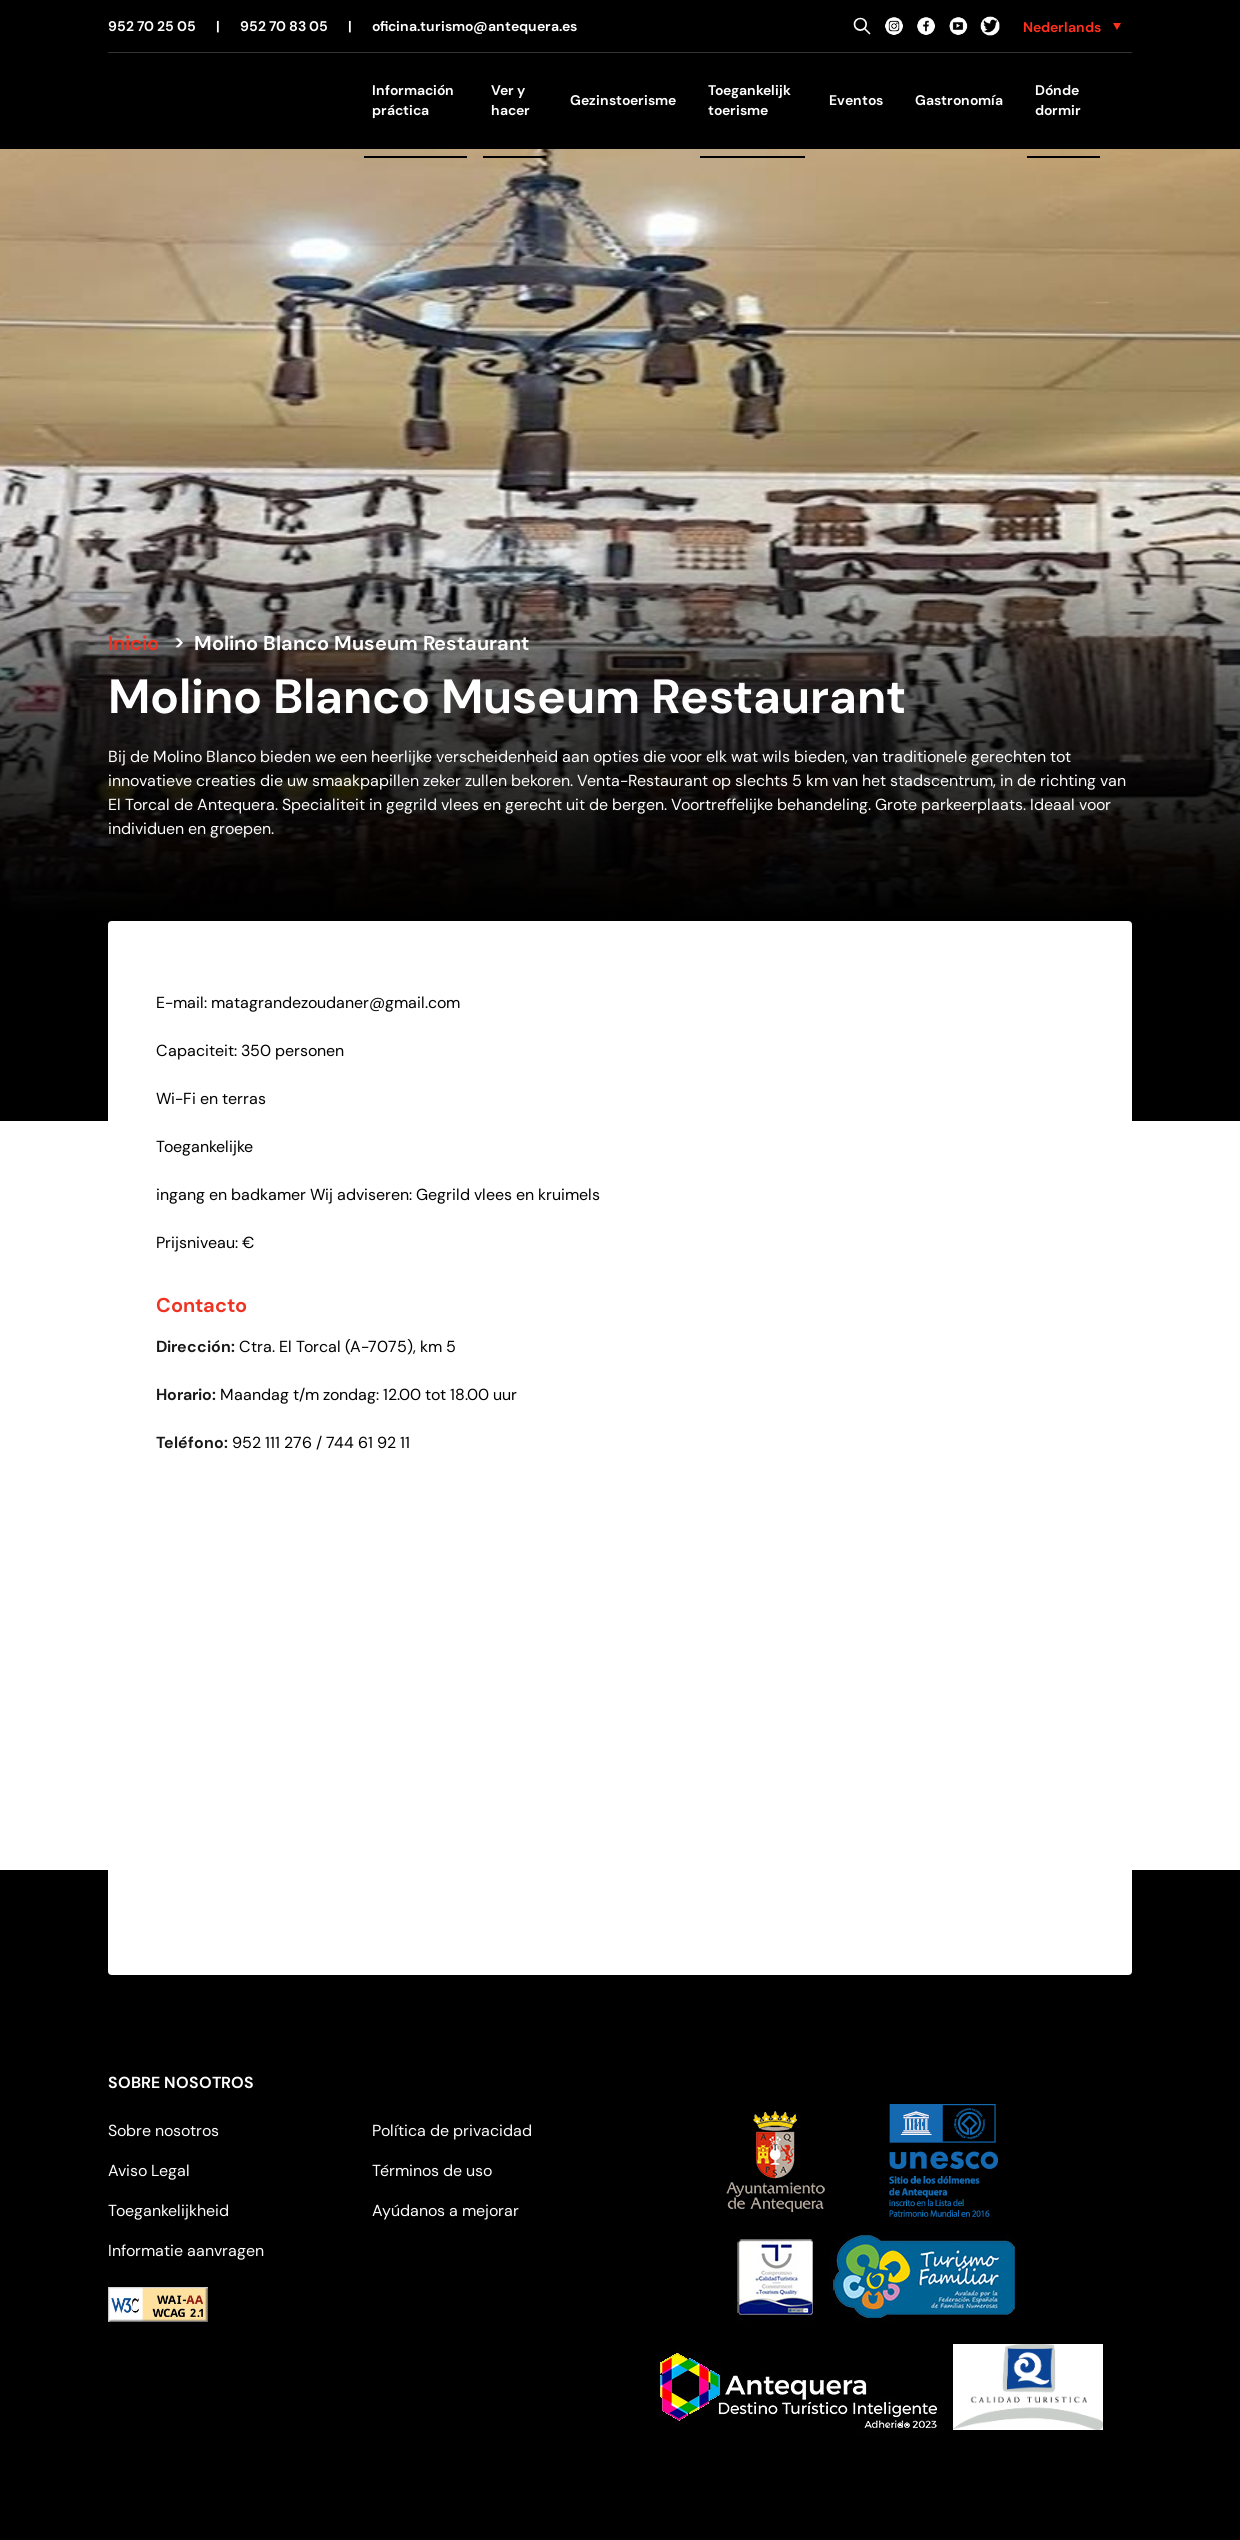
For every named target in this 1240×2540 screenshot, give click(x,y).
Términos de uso (432, 2170)
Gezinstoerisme (623, 100)
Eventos (856, 100)
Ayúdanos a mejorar (445, 2210)
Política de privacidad (452, 2130)
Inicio (133, 643)
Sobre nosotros (163, 2130)
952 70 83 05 (284, 26)
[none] (1072, 26)
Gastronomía (959, 100)
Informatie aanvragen (186, 2250)
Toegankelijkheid (168, 2210)
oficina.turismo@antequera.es (474, 26)
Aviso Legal (149, 2170)
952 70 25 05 (152, 26)
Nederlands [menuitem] (1062, 27)
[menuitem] (1072, 26)
